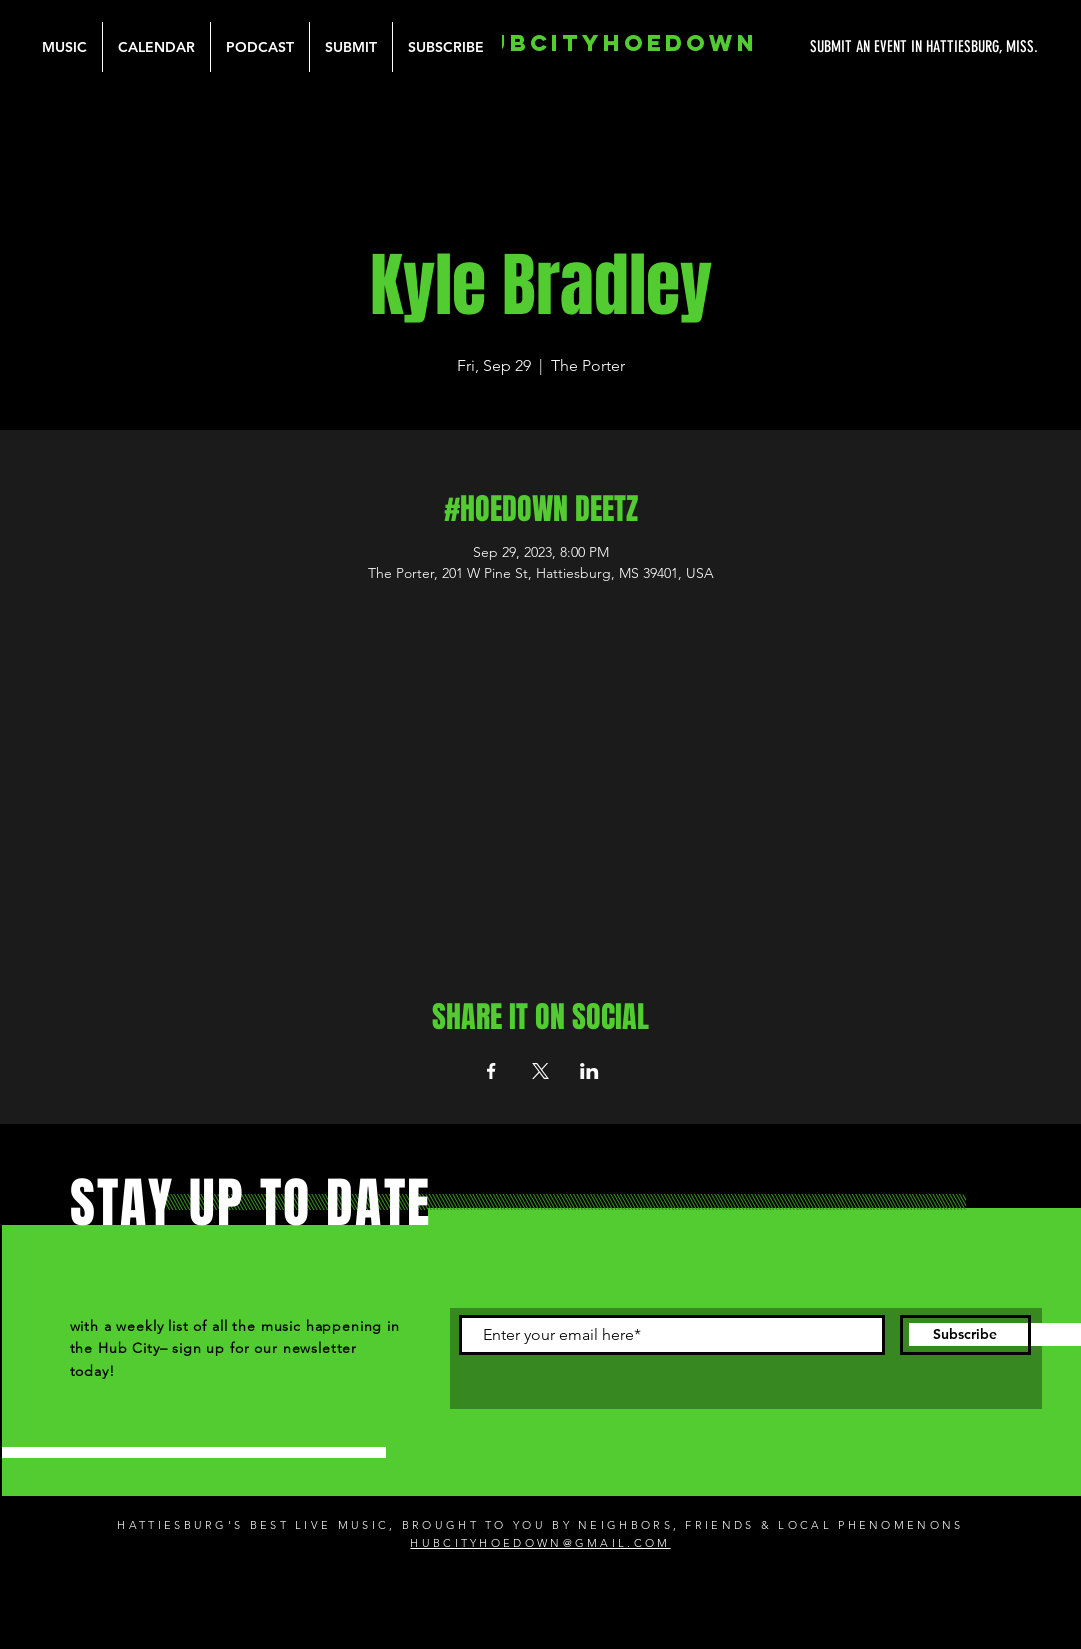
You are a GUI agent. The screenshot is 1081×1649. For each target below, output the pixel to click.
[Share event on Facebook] (491, 1071)
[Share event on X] (540, 1071)
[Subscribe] (965, 1335)
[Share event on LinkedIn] (589, 1071)
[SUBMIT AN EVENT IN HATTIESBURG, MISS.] (849, 47)
